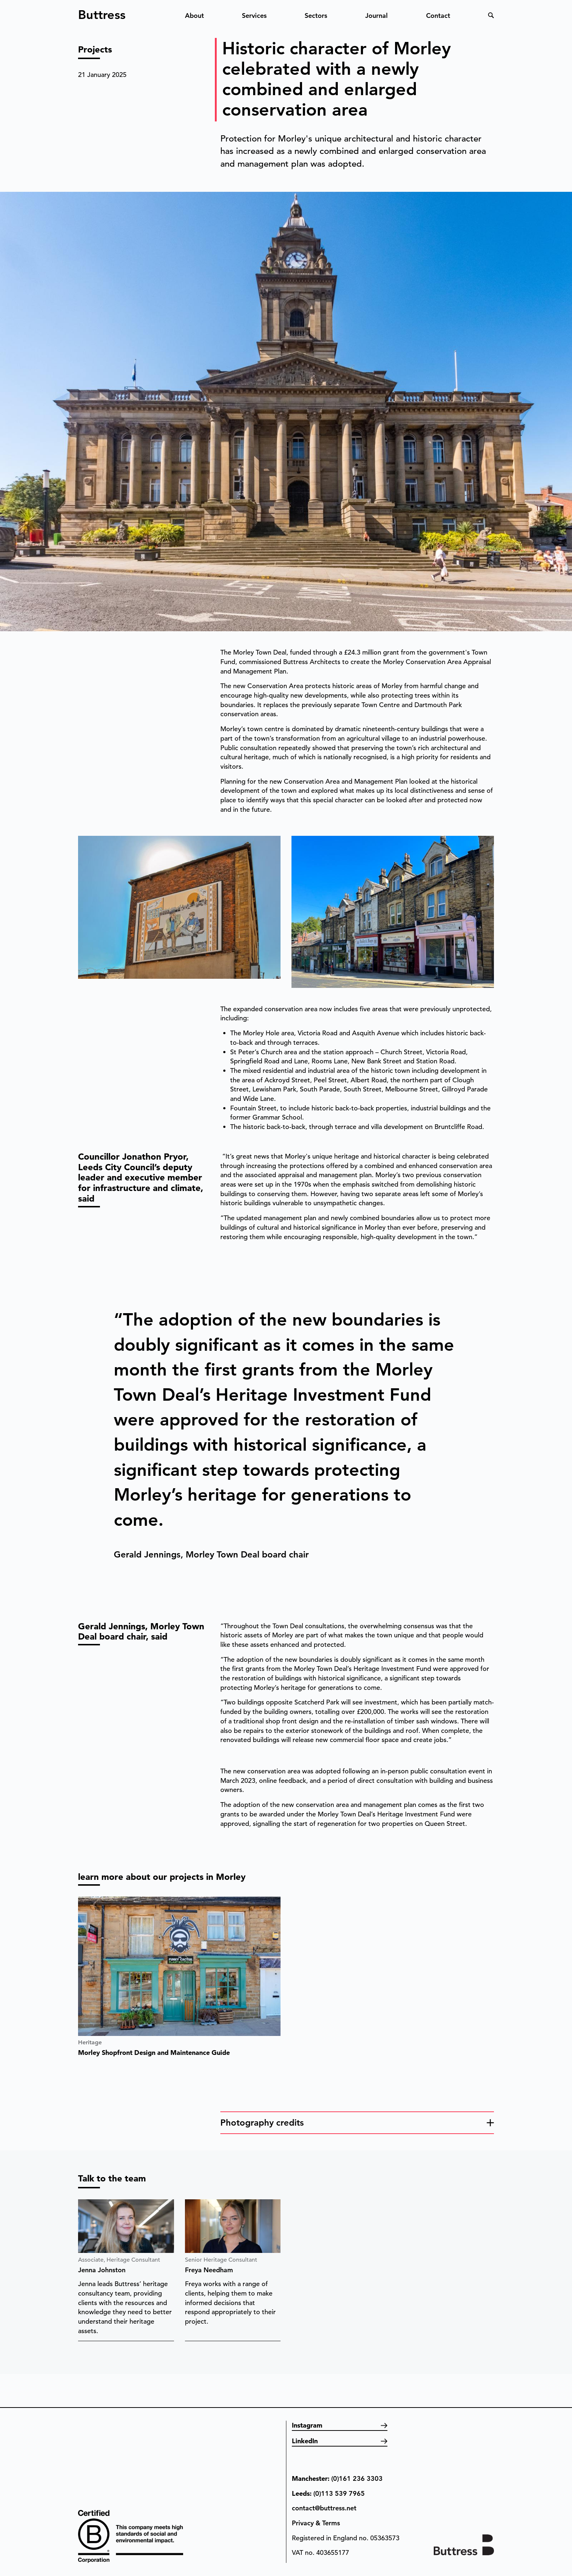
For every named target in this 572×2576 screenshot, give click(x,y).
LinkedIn (305, 2441)
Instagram (307, 2425)
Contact (438, 15)
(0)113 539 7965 (339, 2493)
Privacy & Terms (316, 2523)
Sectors (316, 15)
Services (254, 15)
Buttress (101, 11)
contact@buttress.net (324, 2508)
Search (491, 15)
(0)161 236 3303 (357, 2478)
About (194, 15)
